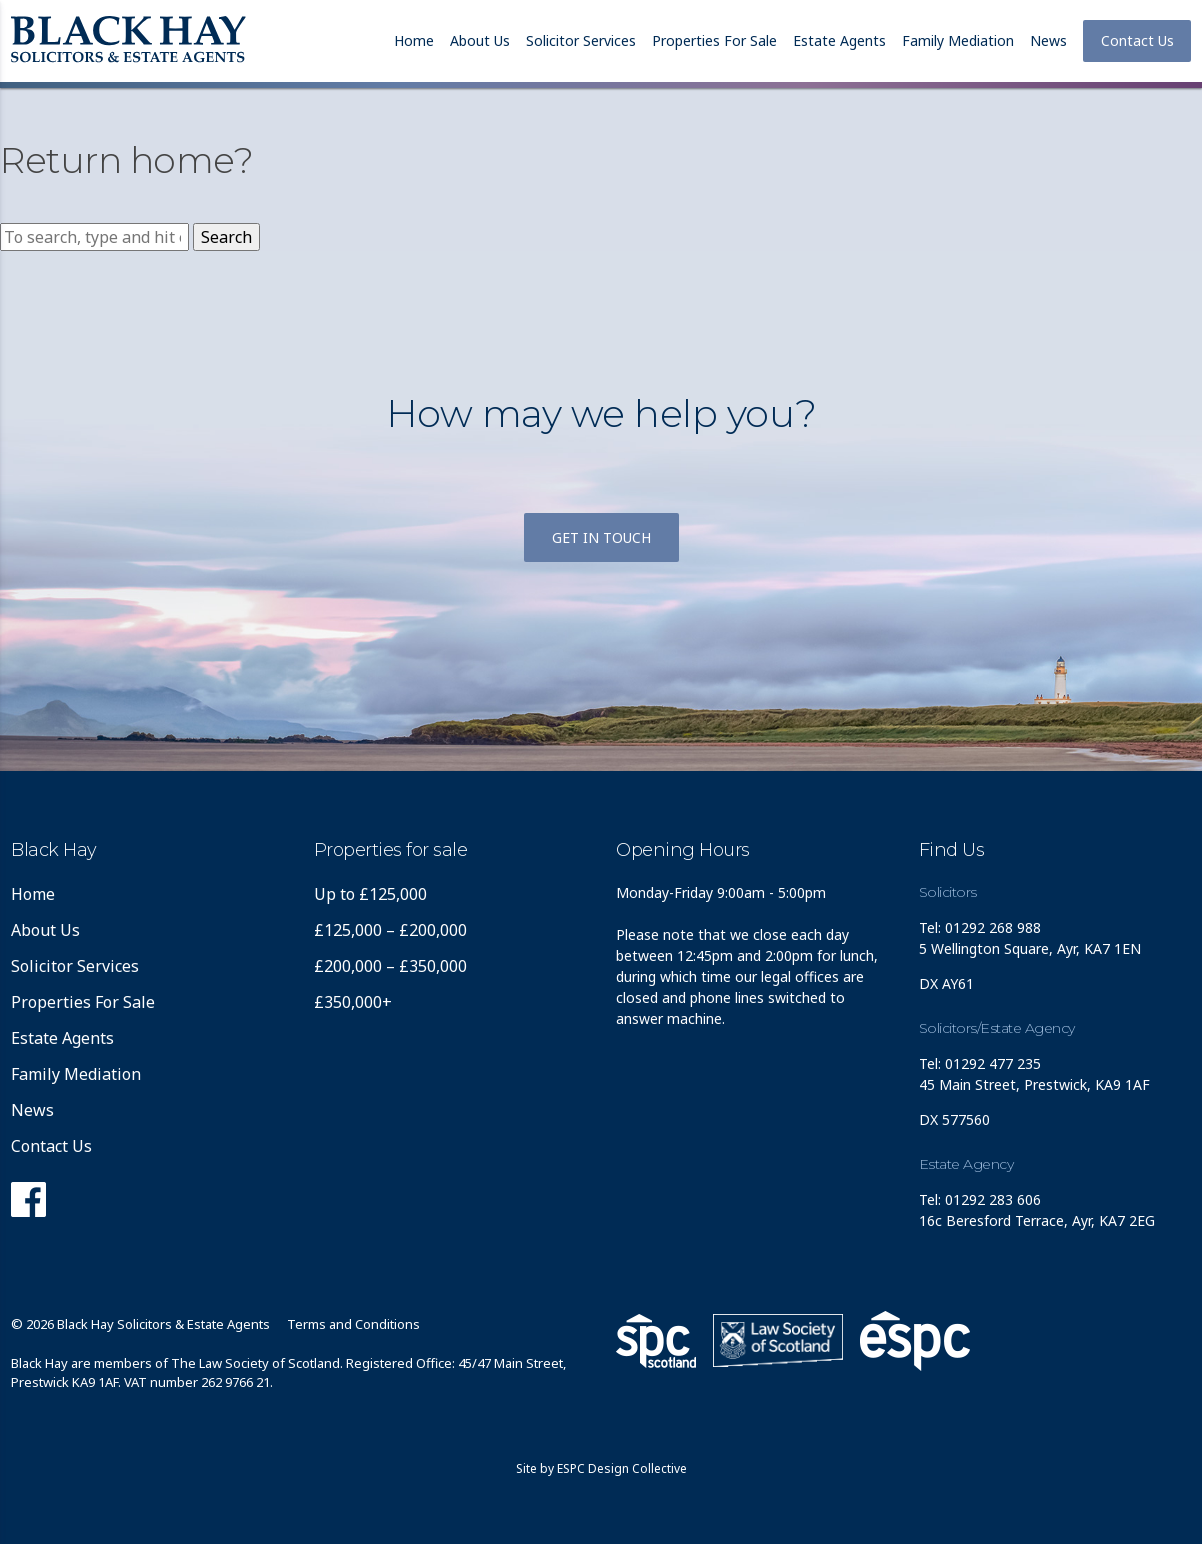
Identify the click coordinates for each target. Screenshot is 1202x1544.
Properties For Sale (714, 40)
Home (414, 40)
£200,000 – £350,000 (390, 966)
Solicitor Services (581, 40)
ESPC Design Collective (622, 1468)
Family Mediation (958, 40)
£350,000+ (353, 1002)
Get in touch (601, 537)
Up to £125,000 (370, 894)
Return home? (126, 160)
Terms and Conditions (353, 1324)
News (1048, 40)
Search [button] (226, 237)
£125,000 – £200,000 (390, 930)
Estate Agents (839, 40)
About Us (480, 40)
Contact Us (1137, 40)
